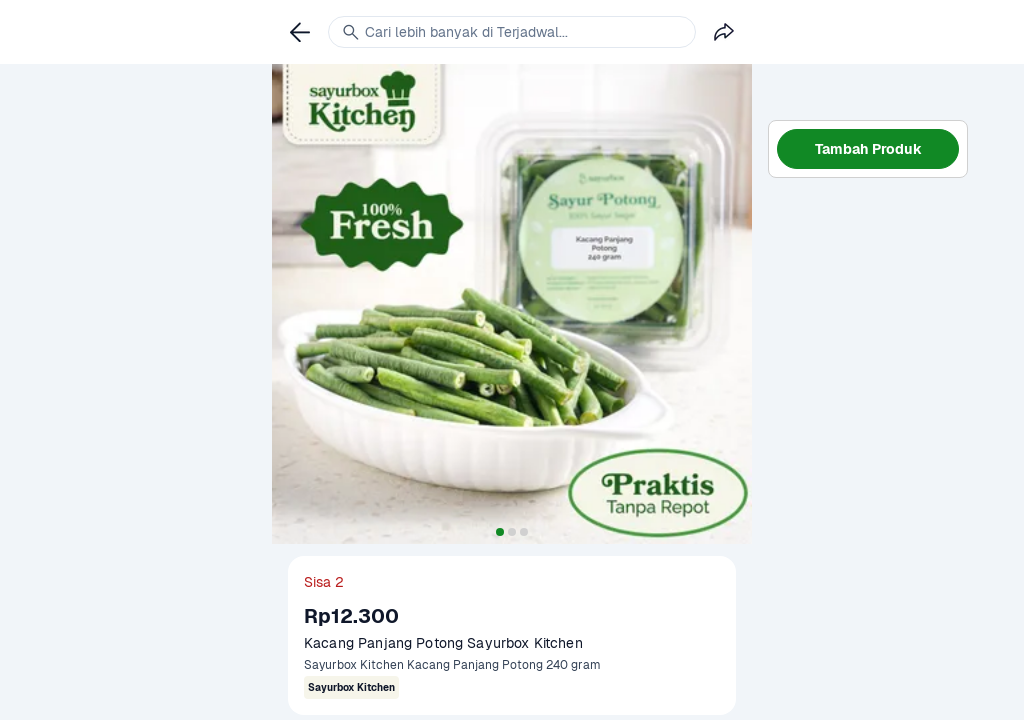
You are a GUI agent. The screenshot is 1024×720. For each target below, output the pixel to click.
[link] (300, 32)
